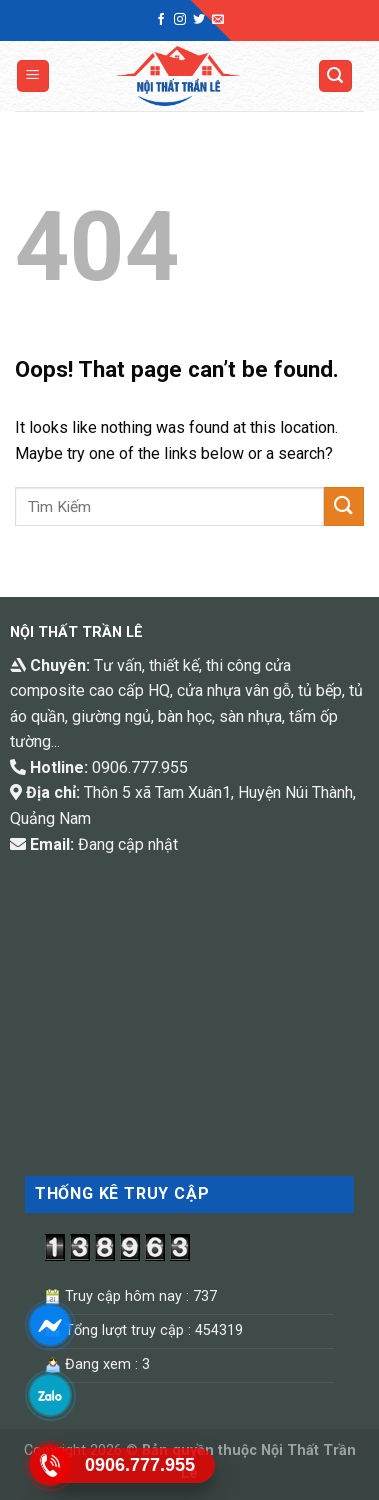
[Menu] (33, 76)
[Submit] (344, 506)
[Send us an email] (218, 20)
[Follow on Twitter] (199, 20)
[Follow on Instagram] (180, 20)
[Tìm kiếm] (336, 76)
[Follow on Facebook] (161, 20)
